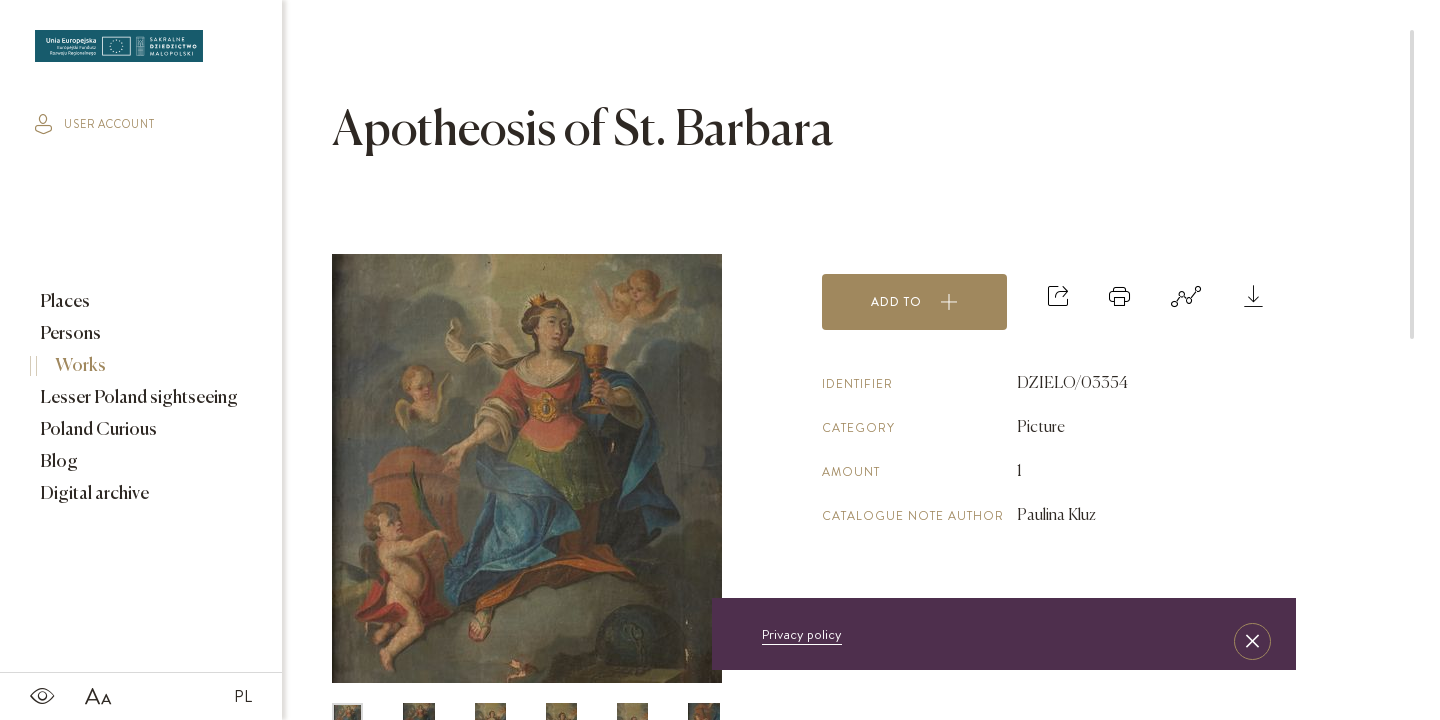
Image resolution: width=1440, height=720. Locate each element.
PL (243, 696)
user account (95, 124)
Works (79, 366)
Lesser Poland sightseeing (137, 398)
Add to (914, 302)
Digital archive (93, 494)
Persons (69, 334)
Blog (57, 462)
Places (63, 302)
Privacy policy (802, 634)
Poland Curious (97, 430)
